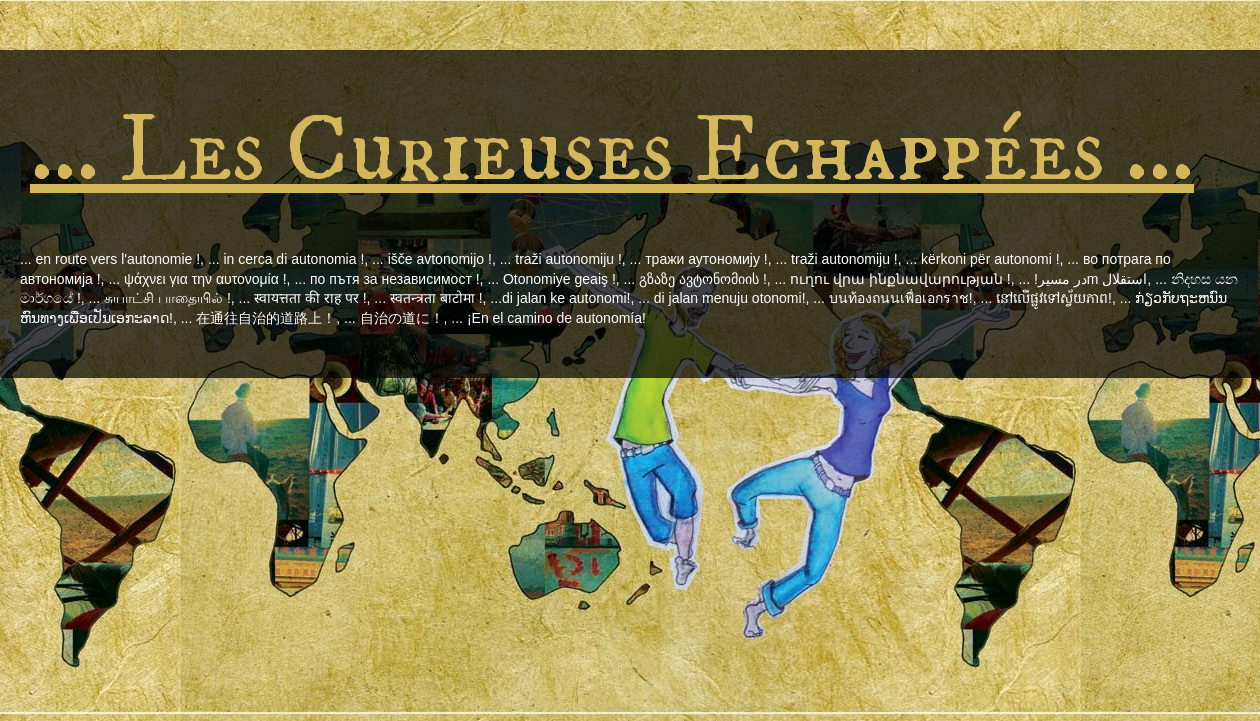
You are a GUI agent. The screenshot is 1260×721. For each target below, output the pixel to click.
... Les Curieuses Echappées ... (612, 151)
